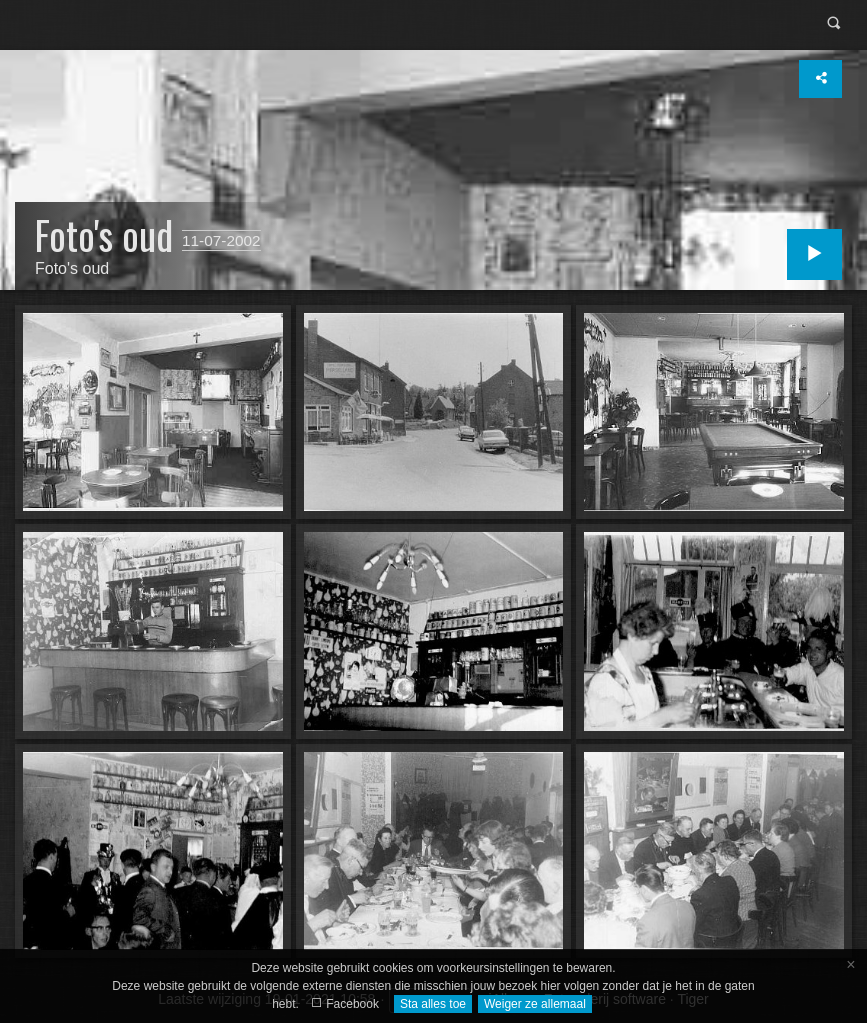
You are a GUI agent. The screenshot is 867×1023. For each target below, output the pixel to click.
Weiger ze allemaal (535, 1004)
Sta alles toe (433, 1004)
